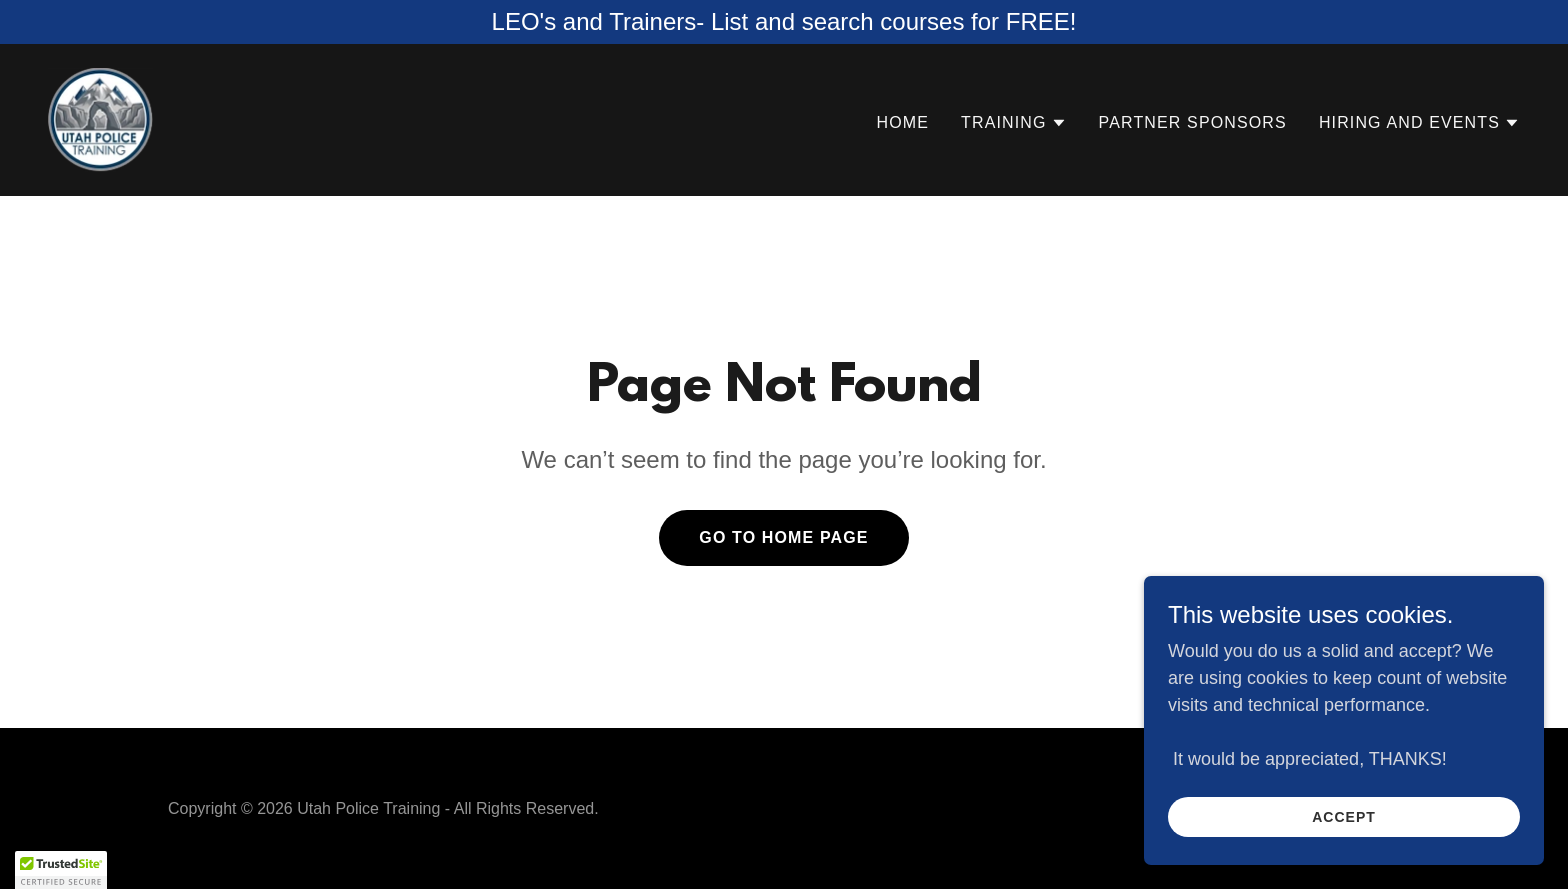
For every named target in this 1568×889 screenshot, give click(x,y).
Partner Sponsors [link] (1193, 122)
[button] (1014, 123)
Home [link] (902, 122)
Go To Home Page (783, 537)
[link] (100, 119)
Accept (1344, 817)
